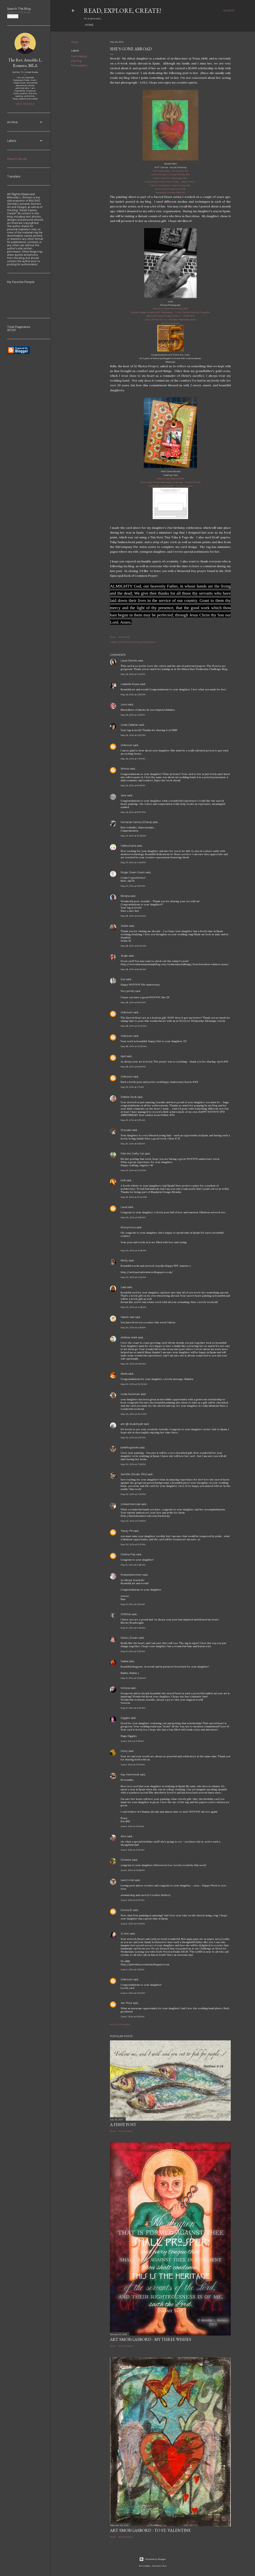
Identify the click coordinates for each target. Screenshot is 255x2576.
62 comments (125, 2346)
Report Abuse (17, 159)
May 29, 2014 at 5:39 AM (133, 1120)
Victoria (125, 1688)
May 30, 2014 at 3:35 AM (133, 1217)
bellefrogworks (130, 1447)
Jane (123, 795)
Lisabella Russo (130, 684)
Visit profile (25, 104)
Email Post (124, 637)
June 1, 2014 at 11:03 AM (133, 1764)
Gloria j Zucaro (129, 1637)
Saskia (124, 1661)
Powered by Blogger (152, 2559)
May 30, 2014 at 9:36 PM (133, 1521)
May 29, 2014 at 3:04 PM (133, 1170)
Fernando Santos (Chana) (136, 822)
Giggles (125, 1718)
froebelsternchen (131, 1574)
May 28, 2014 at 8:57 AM (133, 1002)
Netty (124, 1260)
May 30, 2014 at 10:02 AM (134, 1384)
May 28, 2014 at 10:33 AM (134, 1046)
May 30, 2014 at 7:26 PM (133, 1464)
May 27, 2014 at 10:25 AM (133, 835)
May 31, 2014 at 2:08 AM (133, 1564)
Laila (123, 1287)
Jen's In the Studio (170, 323)
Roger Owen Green (133, 872)
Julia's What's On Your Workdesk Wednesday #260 (170, 319)
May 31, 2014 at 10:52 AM (133, 1678)
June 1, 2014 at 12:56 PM (133, 1870)
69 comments (125, 2536)
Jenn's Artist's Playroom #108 (170, 189)
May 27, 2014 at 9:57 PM (133, 886)
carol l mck (127, 1880)
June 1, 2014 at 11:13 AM (132, 1826)
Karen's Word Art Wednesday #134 (170, 178)
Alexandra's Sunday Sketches (170, 192)
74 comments (125, 2131)
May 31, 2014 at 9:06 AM (133, 1627)
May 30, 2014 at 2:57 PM (133, 1437)
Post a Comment (120, 2024)
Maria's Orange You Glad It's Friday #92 (170, 185)
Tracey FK (127, 1530)
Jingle (124, 955)
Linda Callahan (129, 724)
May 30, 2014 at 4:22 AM (133, 1277)
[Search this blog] (21, 12)
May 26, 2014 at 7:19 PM (133, 758)
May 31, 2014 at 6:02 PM (133, 1708)
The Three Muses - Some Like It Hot (170, 171)
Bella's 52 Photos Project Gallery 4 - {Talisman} (170, 315)
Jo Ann (125, 1933)
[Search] (228, 10)
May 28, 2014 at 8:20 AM (133, 969)
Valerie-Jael (127, 1317)
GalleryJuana (128, 845)
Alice (123, 1836)
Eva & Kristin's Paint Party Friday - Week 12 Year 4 (170, 181)
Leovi (124, 704)
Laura (124, 1207)
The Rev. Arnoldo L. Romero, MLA (25, 62)
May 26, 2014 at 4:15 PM (133, 715)
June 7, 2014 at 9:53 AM (132, 2016)
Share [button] (74, 42)
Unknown (126, 745)
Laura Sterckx (129, 660)
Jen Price (126, 2003)
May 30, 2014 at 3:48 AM (133, 1250)
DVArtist (126, 1614)
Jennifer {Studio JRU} (134, 1474)
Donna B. (126, 1910)
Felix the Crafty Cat (132, 1153)
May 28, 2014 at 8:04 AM (133, 945)
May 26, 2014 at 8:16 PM (133, 785)
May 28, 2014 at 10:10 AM (133, 1026)
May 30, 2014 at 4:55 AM (133, 1327)
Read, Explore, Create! (122, 10)
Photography (79, 65)
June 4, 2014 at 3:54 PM (133, 1993)
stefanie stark (129, 1337)
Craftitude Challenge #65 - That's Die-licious (170, 486)
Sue (123, 979)
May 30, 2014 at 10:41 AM (133, 1414)
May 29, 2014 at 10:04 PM (134, 1197)
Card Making (79, 56)
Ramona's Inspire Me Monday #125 (170, 308)
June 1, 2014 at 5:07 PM (132, 1900)
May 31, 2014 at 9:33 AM (133, 1651)
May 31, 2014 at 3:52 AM (133, 1604)
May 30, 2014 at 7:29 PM (133, 1494)
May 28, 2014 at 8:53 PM (133, 1066)
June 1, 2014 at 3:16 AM (132, 1741)
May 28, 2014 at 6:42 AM (133, 916)
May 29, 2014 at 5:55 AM (133, 1143)
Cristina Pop (128, 1554)
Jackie (124, 925)
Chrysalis (126, 1130)
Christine (126, 1859)
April (123, 1056)
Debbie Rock (129, 1097)
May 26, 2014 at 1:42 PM (133, 674)
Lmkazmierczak (130, 1504)
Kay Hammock (130, 1774)
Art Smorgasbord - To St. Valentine (150, 2530)
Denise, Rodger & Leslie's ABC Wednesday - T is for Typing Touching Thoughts (170, 312)
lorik (123, 1180)
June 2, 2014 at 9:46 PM (133, 1923)
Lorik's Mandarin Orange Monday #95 (170, 174)
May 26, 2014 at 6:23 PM (133, 735)
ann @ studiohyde (132, 1424)
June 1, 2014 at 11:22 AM (132, 1850)
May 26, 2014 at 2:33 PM (133, 694)
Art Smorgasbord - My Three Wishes (150, 2339)
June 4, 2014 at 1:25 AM (132, 1969)
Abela (124, 1373)
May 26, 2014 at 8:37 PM (133, 812)
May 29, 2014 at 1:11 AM (132, 1087)
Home (89, 25)
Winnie (125, 768)
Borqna (125, 896)
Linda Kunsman (130, 1394)
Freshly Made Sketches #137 (170, 478)
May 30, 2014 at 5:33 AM (133, 1363)
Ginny (124, 1751)
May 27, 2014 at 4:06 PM (133, 862)
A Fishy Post (123, 2124)
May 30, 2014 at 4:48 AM (133, 1307)
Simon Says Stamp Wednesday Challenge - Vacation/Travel (170, 482)
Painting (76, 60)
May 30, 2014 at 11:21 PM (133, 1544)
